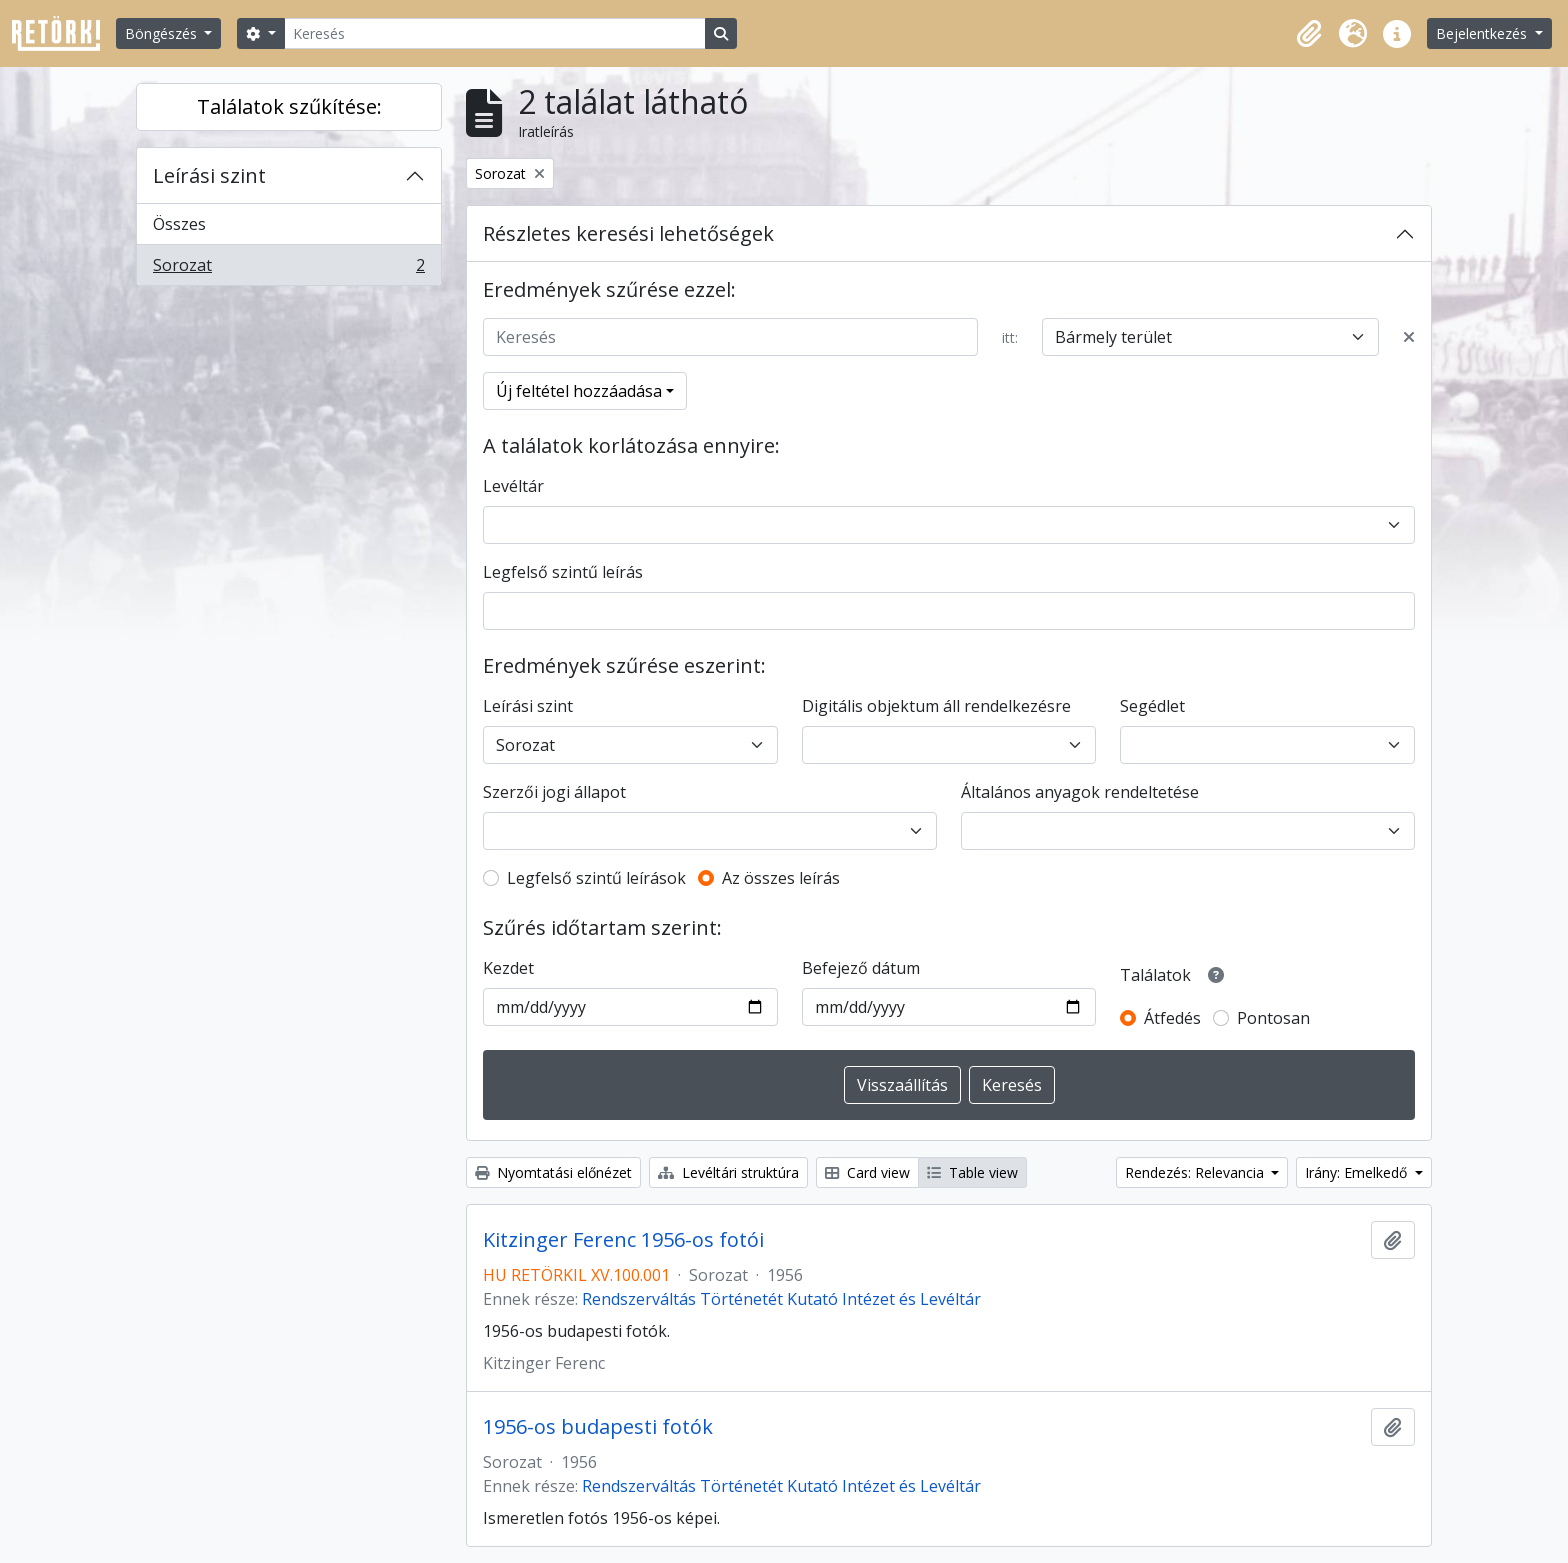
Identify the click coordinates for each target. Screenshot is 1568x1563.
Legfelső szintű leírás (563, 572)
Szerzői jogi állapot (554, 792)
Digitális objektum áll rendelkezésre (936, 706)
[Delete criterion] (1409, 337)
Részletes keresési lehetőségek (628, 233)
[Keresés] (495, 33)
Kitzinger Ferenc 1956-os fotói (623, 1240)
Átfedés (1172, 1018)
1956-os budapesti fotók (598, 1427)
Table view (972, 1172)
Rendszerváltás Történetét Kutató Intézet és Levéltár (781, 1299)
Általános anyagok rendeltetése (1080, 792)
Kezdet (508, 968)
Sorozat (288, 269)
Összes (179, 224)
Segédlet (1152, 706)
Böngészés (163, 33)
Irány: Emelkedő (1358, 1172)
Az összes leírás (781, 878)
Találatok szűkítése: (289, 106)
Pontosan (1273, 1018)
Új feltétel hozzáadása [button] (579, 391)
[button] (1309, 34)
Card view (867, 1172)
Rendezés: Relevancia (1196, 1172)
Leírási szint (209, 175)
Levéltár (513, 486)
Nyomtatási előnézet (553, 1172)
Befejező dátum (861, 968)
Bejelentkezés (1483, 33)
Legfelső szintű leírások (596, 878)
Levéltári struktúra (728, 1172)
